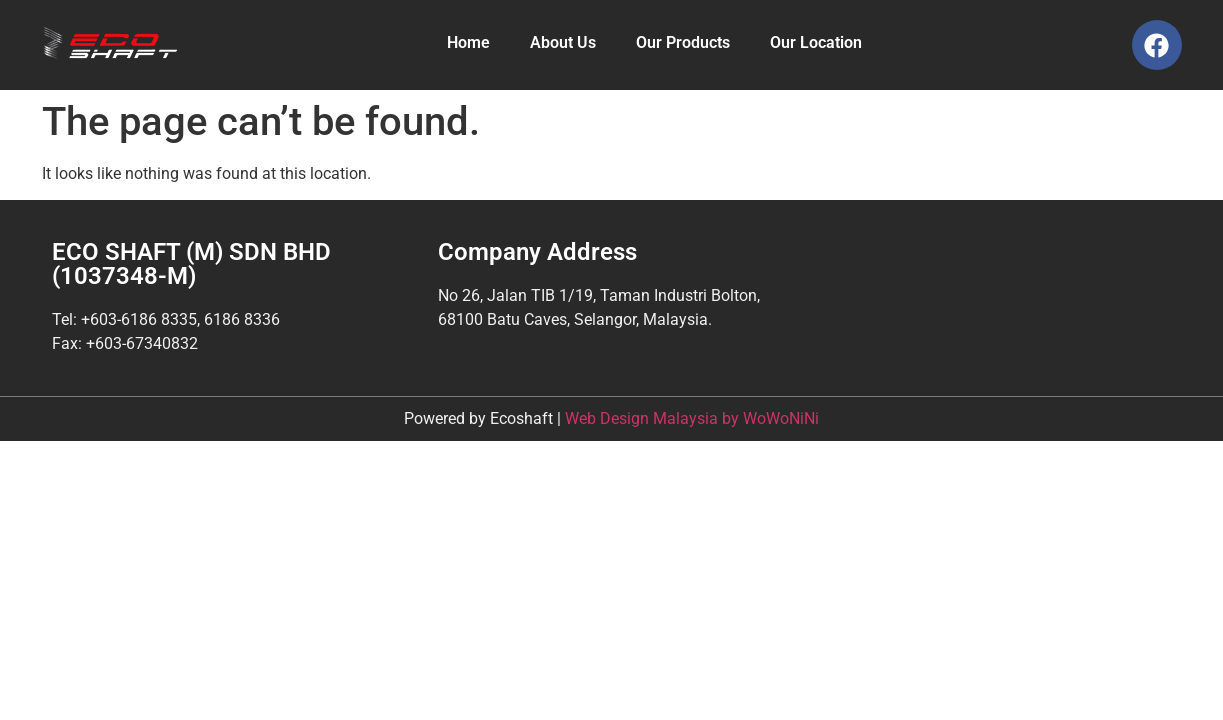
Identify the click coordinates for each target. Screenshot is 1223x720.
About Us (563, 42)
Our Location (816, 42)
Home (468, 42)
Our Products (683, 42)
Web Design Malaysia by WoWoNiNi (692, 418)
